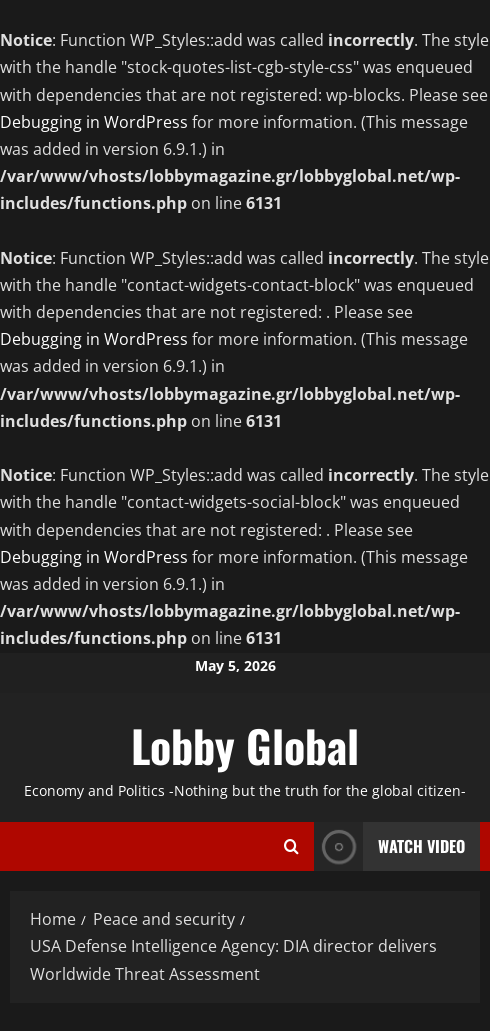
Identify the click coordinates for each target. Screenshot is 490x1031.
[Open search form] (291, 847)
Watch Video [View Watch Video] (389, 846)
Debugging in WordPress (94, 122)
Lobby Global (245, 745)
